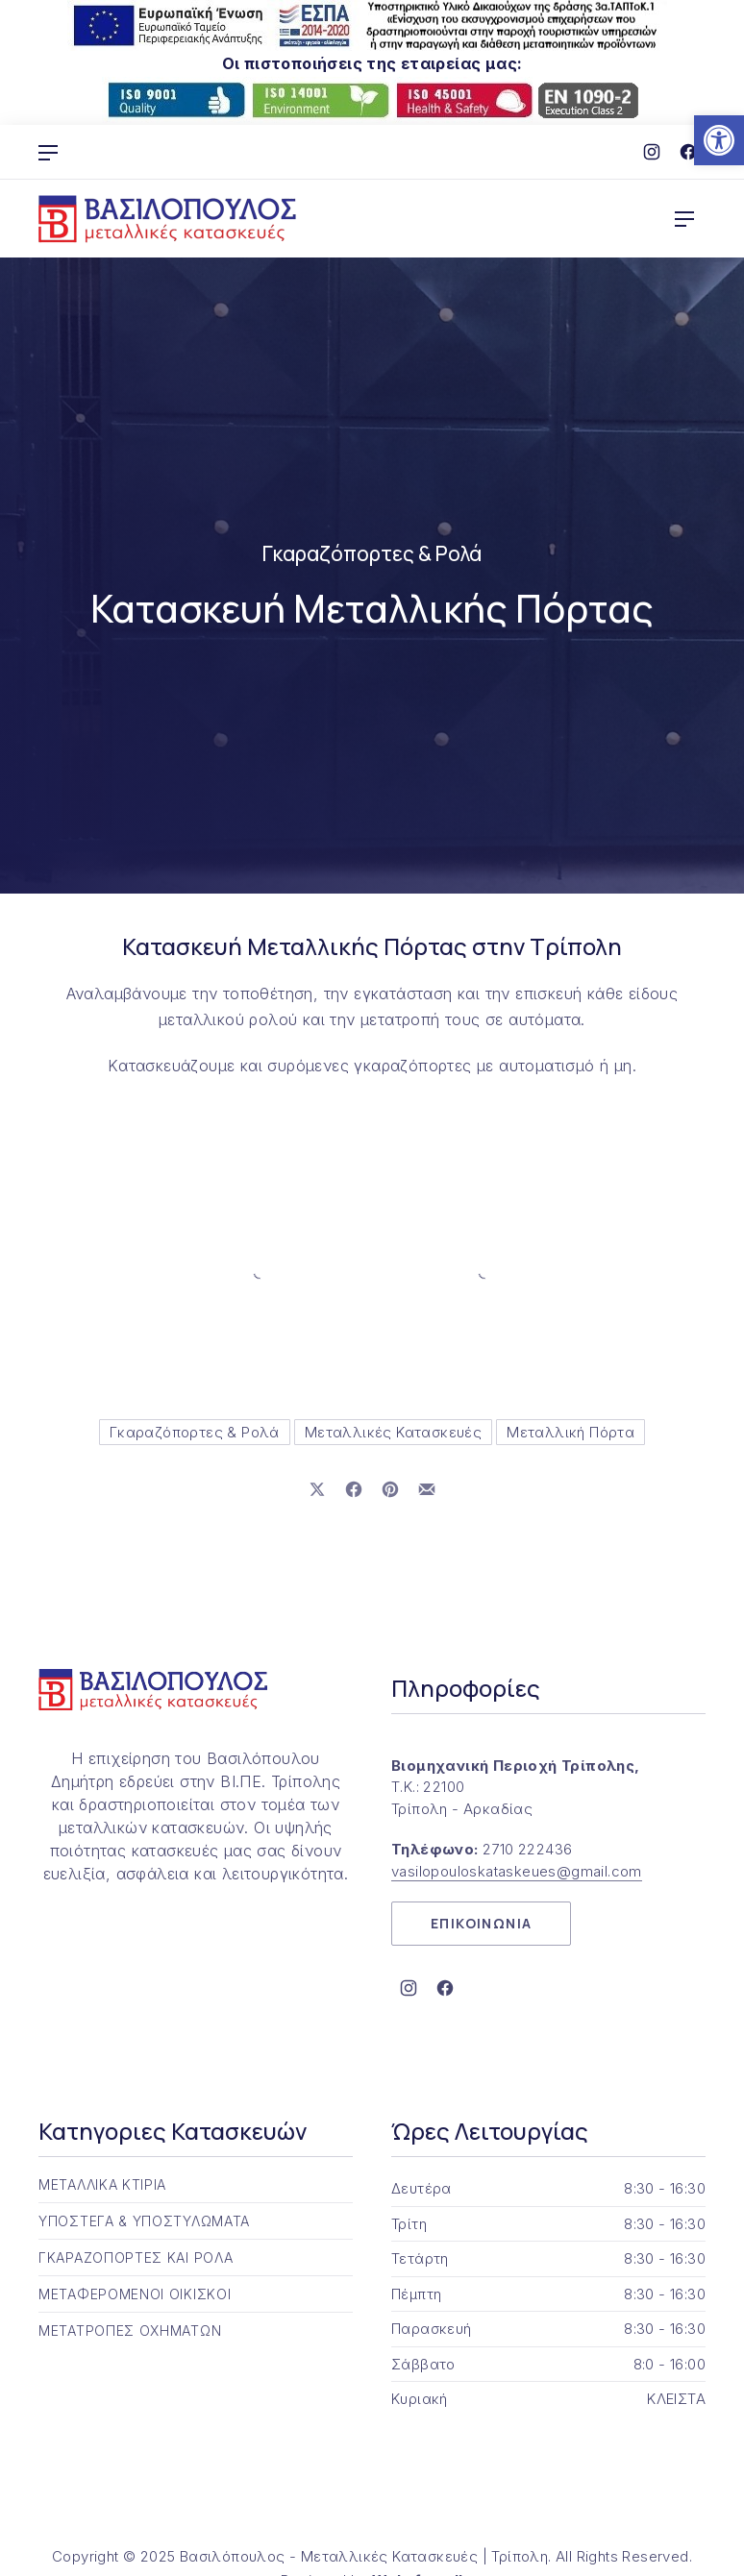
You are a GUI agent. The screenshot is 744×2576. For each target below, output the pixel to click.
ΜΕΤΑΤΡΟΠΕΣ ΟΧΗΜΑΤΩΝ (129, 2330)
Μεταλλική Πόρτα (570, 1432)
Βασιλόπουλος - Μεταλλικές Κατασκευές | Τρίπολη (364, 2556)
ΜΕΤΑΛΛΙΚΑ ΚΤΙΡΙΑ (102, 2184)
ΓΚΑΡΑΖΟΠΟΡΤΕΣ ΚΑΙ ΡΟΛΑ (135, 2257)
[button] (719, 140)
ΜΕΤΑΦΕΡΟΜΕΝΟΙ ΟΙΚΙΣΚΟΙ (134, 2294)
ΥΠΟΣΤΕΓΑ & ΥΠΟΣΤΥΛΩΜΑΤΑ (144, 2221)
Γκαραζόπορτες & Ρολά (372, 553)
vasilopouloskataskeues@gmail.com (516, 1871)
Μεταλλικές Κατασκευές (393, 1432)
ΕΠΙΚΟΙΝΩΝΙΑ (481, 1923)
